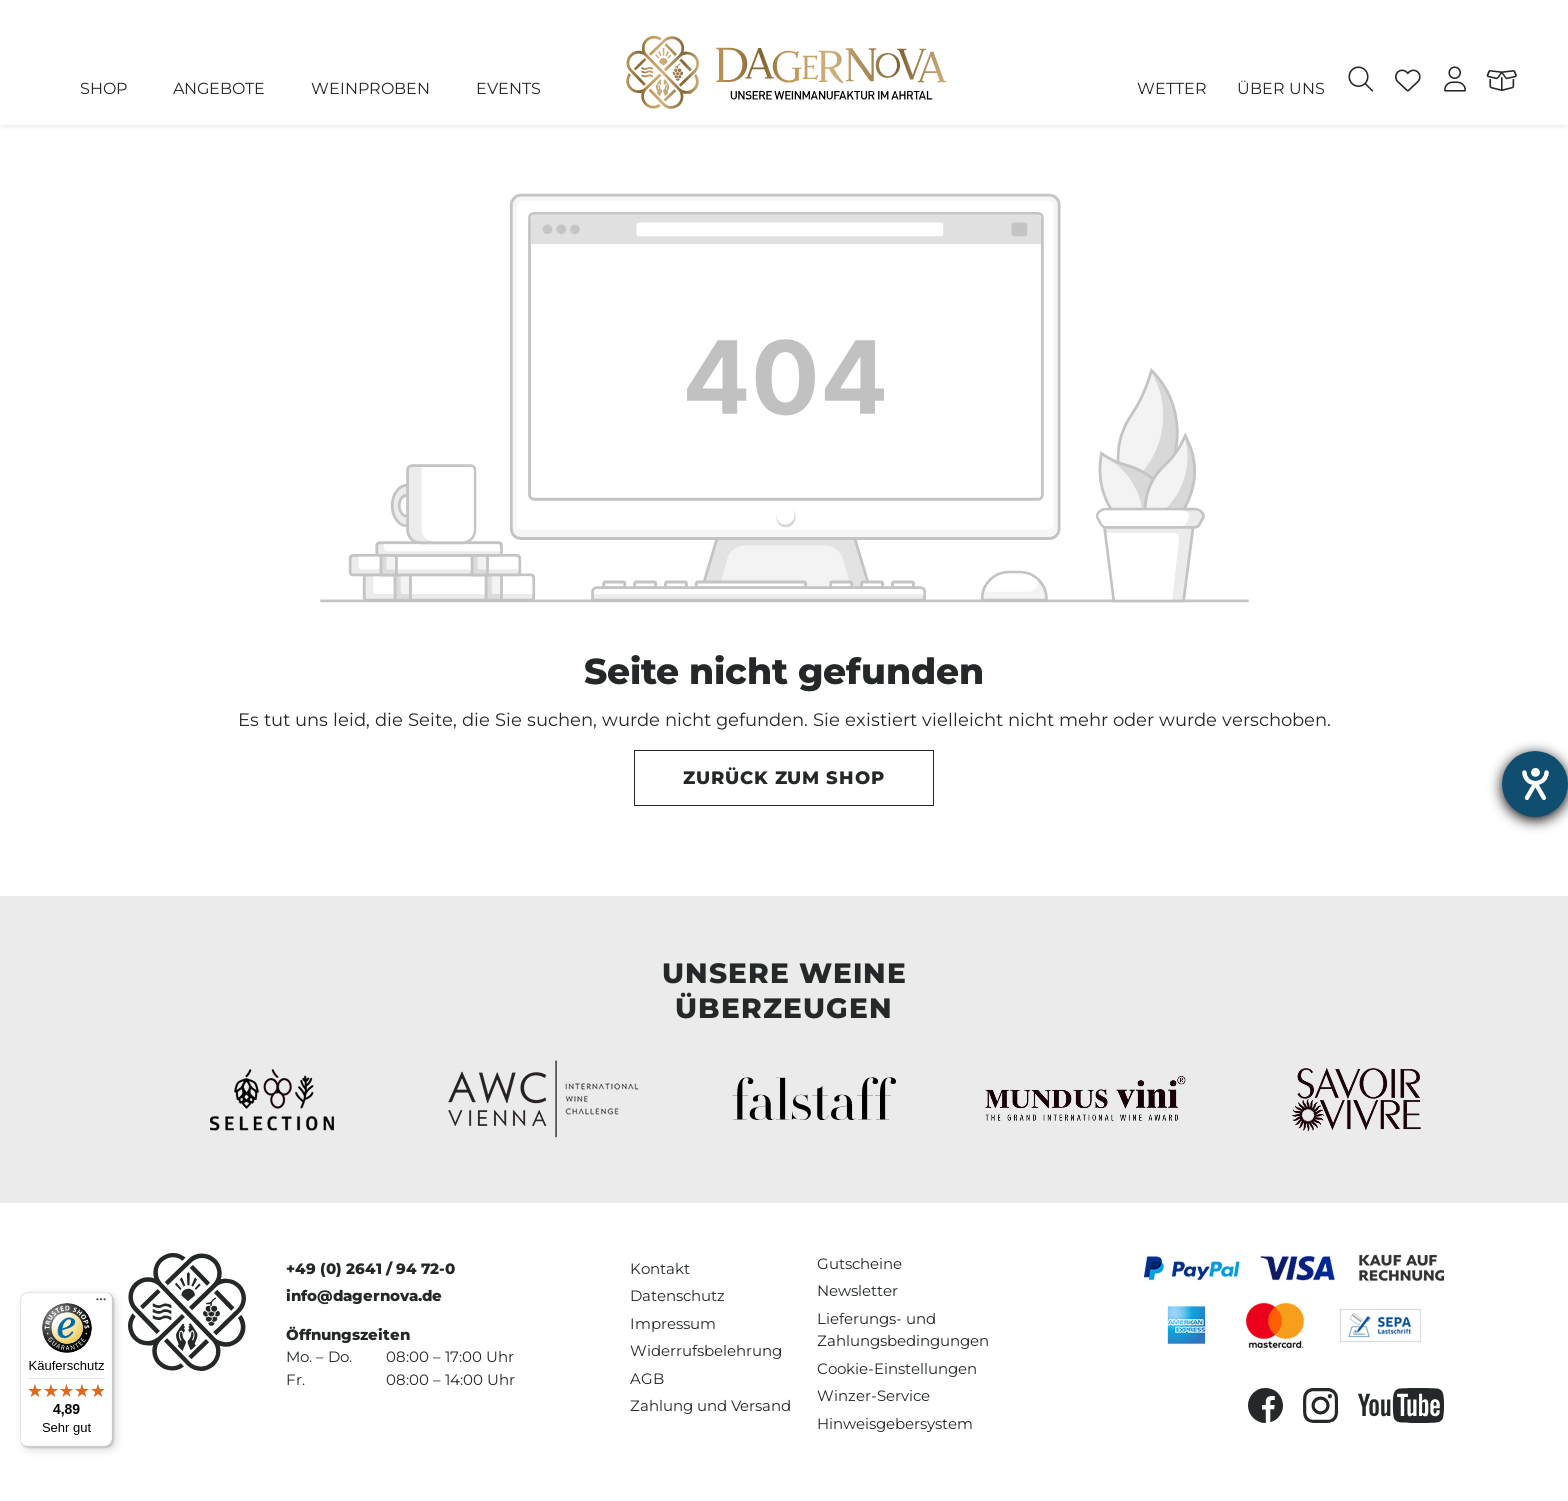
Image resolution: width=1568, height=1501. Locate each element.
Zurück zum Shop (784, 778)
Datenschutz (677, 1295)
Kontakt (660, 1268)
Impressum (673, 1323)
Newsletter (857, 1290)
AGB (647, 1378)
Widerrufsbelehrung (706, 1350)
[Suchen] (1361, 82)
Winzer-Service (873, 1395)
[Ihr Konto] (1455, 82)
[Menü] (101, 1304)
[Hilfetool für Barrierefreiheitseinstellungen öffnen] (1535, 784)
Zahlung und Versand (710, 1405)
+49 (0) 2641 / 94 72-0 (370, 1268)
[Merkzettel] (1408, 82)
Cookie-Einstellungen (897, 1368)
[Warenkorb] (1502, 82)
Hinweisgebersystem (895, 1423)
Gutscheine (859, 1263)
